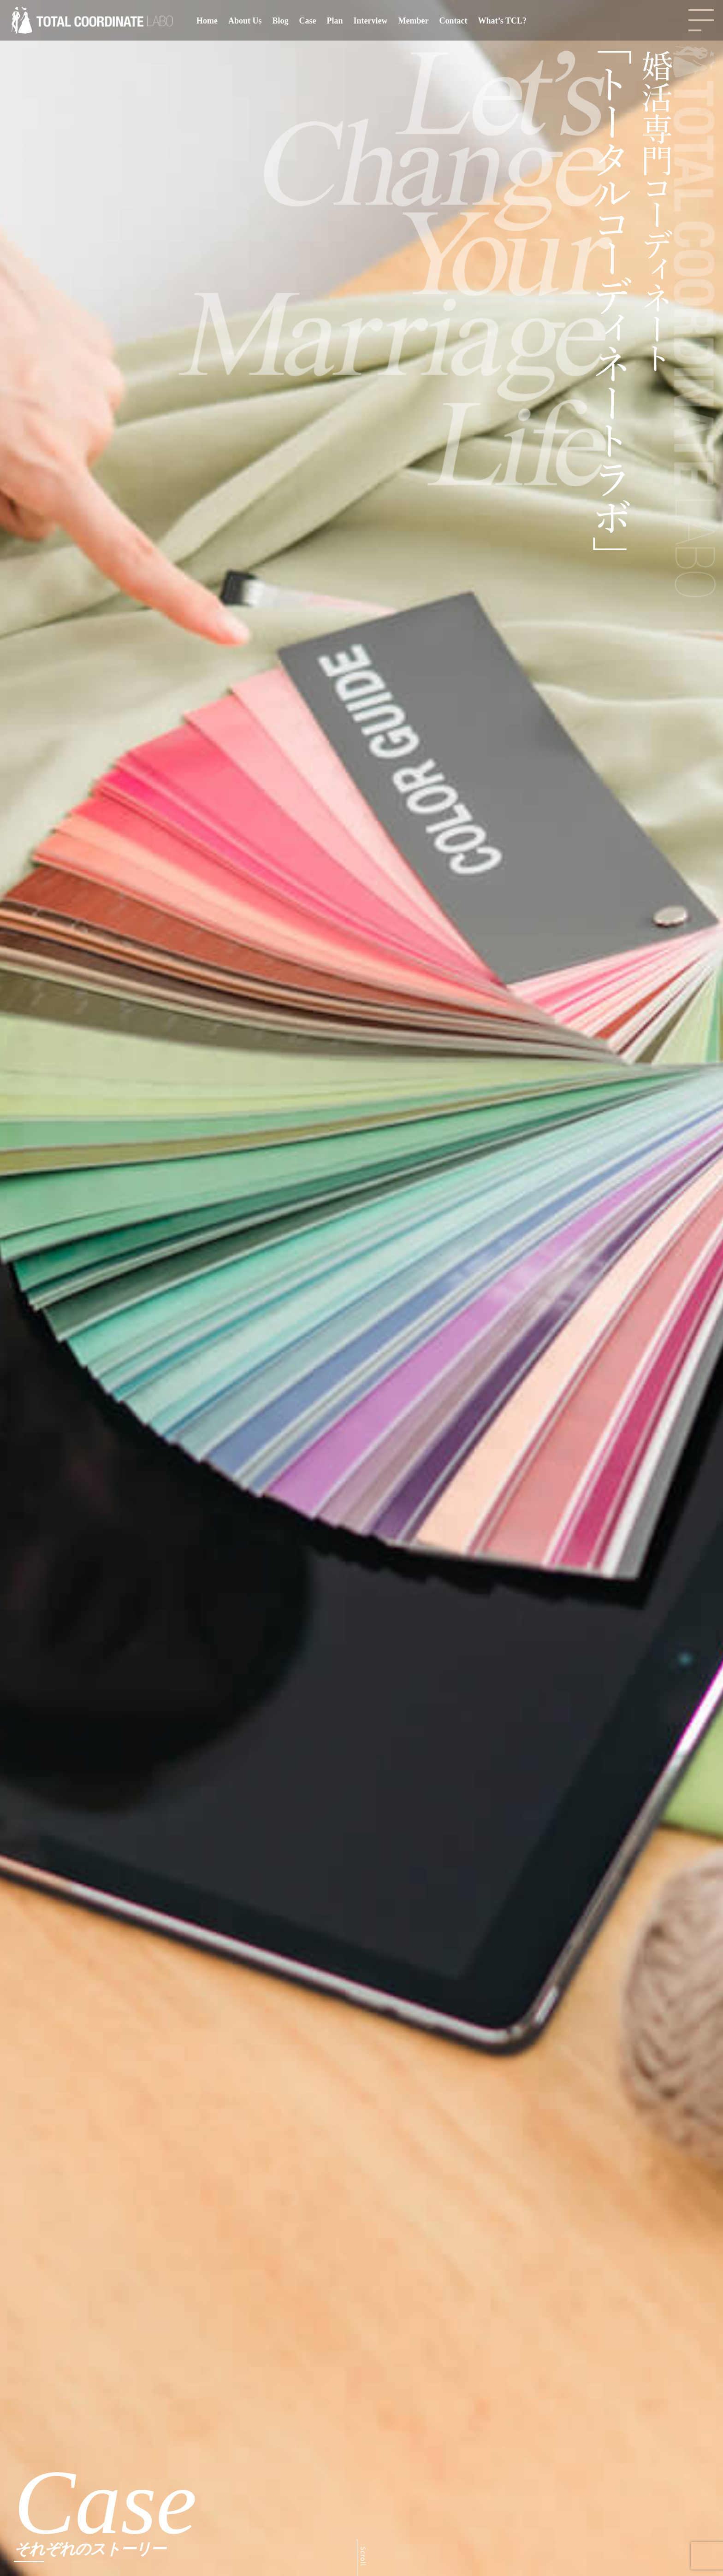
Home (207, 20)
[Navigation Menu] (701, 20)
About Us (245, 20)
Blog (281, 20)
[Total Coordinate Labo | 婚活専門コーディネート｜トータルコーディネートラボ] (92, 20)
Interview (371, 20)
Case (307, 20)
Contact (453, 20)
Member (413, 20)
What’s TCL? (502, 20)
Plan (335, 20)
